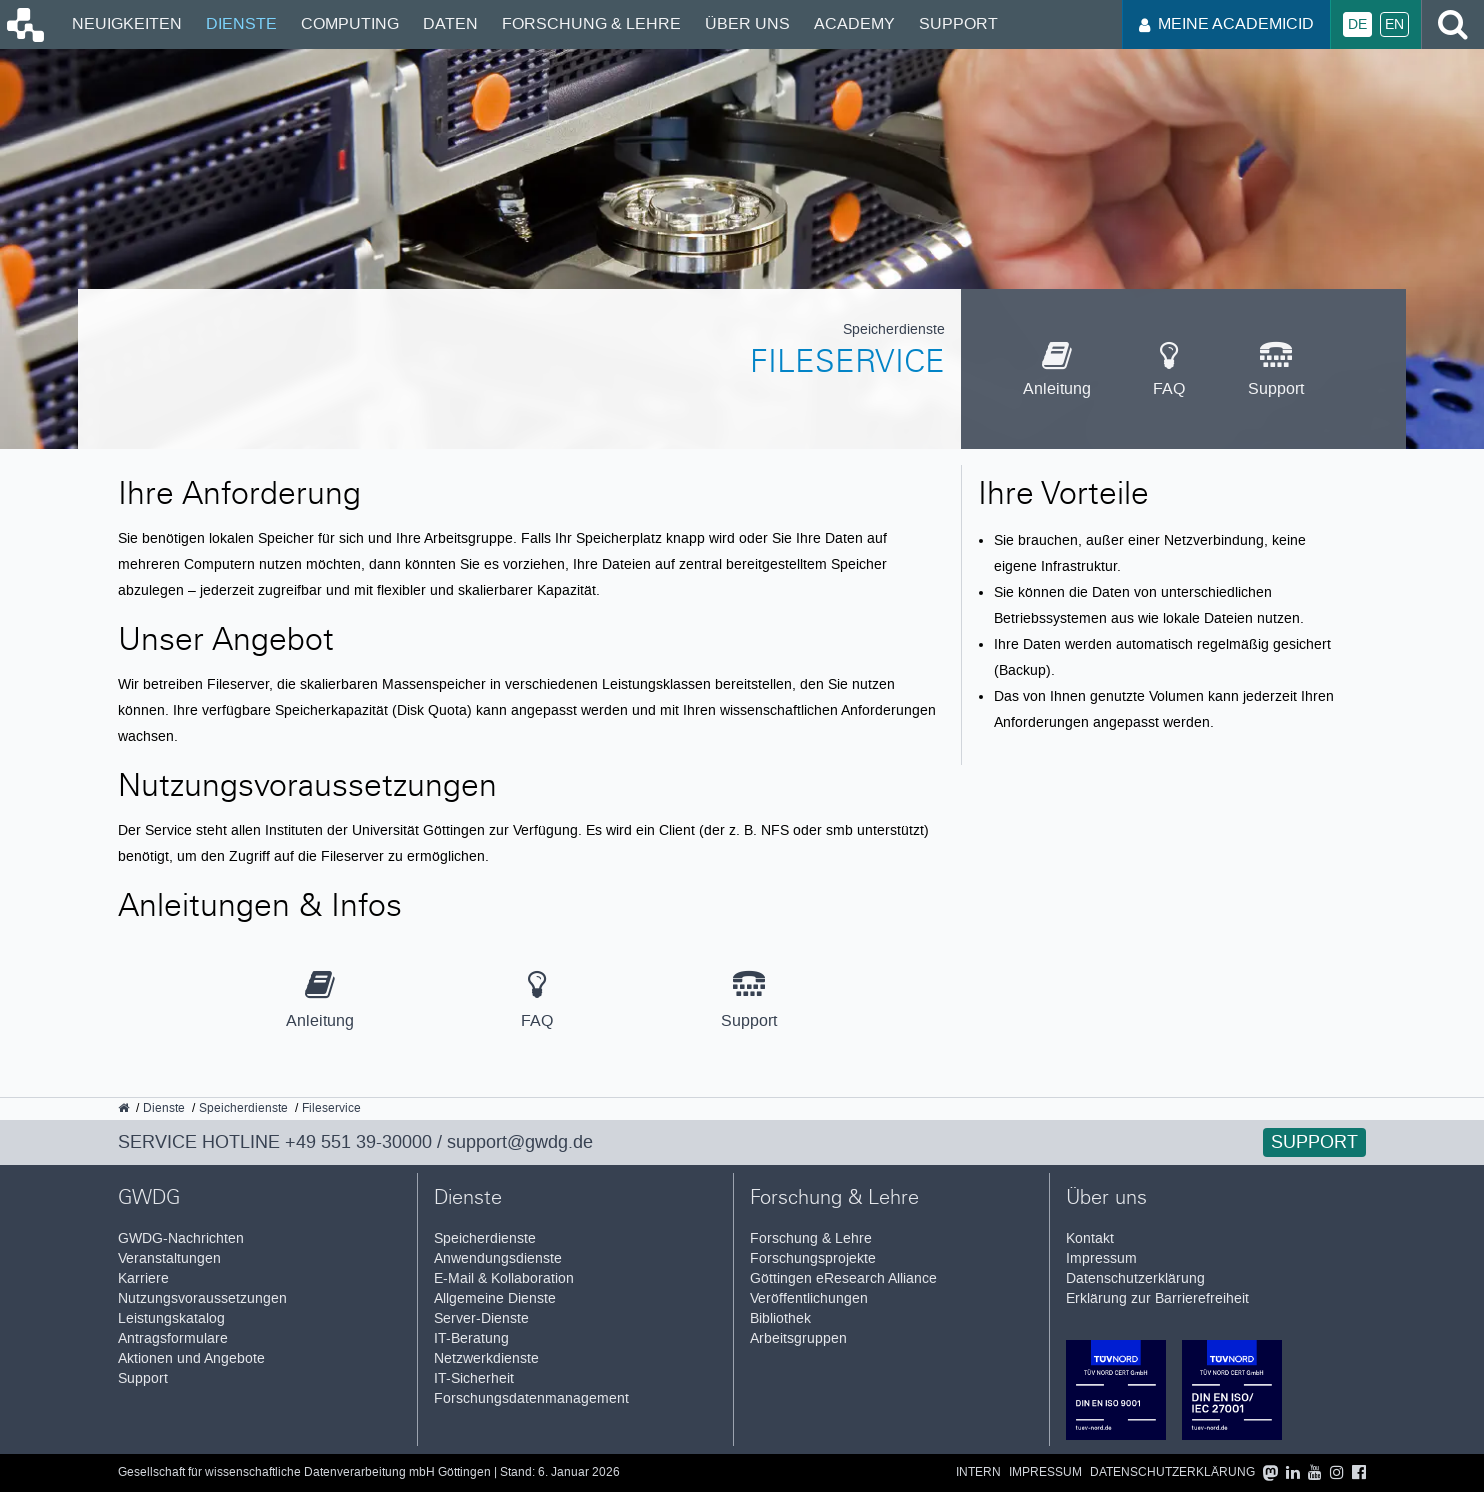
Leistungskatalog (171, 1318)
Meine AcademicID (1226, 23)
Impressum (1101, 1258)
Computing (350, 23)
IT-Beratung (471, 1338)
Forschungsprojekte (813, 1258)
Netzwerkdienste (486, 1358)
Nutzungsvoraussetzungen (202, 1298)
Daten (450, 23)
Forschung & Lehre (591, 23)
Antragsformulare (173, 1338)
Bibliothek (780, 1318)
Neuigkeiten (127, 23)
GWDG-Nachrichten (181, 1238)
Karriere (143, 1278)
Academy (854, 23)
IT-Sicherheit (474, 1378)
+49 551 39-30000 (358, 1142)
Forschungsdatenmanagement (531, 1398)
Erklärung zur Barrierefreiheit (1157, 1298)
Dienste (241, 23)
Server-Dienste (481, 1318)
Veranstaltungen (169, 1258)
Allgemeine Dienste (495, 1298)
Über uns (747, 23)
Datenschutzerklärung (1135, 1278)
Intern (978, 1472)
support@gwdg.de (520, 1142)
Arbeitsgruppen (798, 1338)
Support (958, 23)
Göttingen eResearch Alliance (843, 1278)
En (1394, 24)
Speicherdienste (485, 1238)
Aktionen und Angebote (191, 1358)
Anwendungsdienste (498, 1258)
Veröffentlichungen (809, 1298)
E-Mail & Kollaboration (504, 1278)
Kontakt (1090, 1238)
